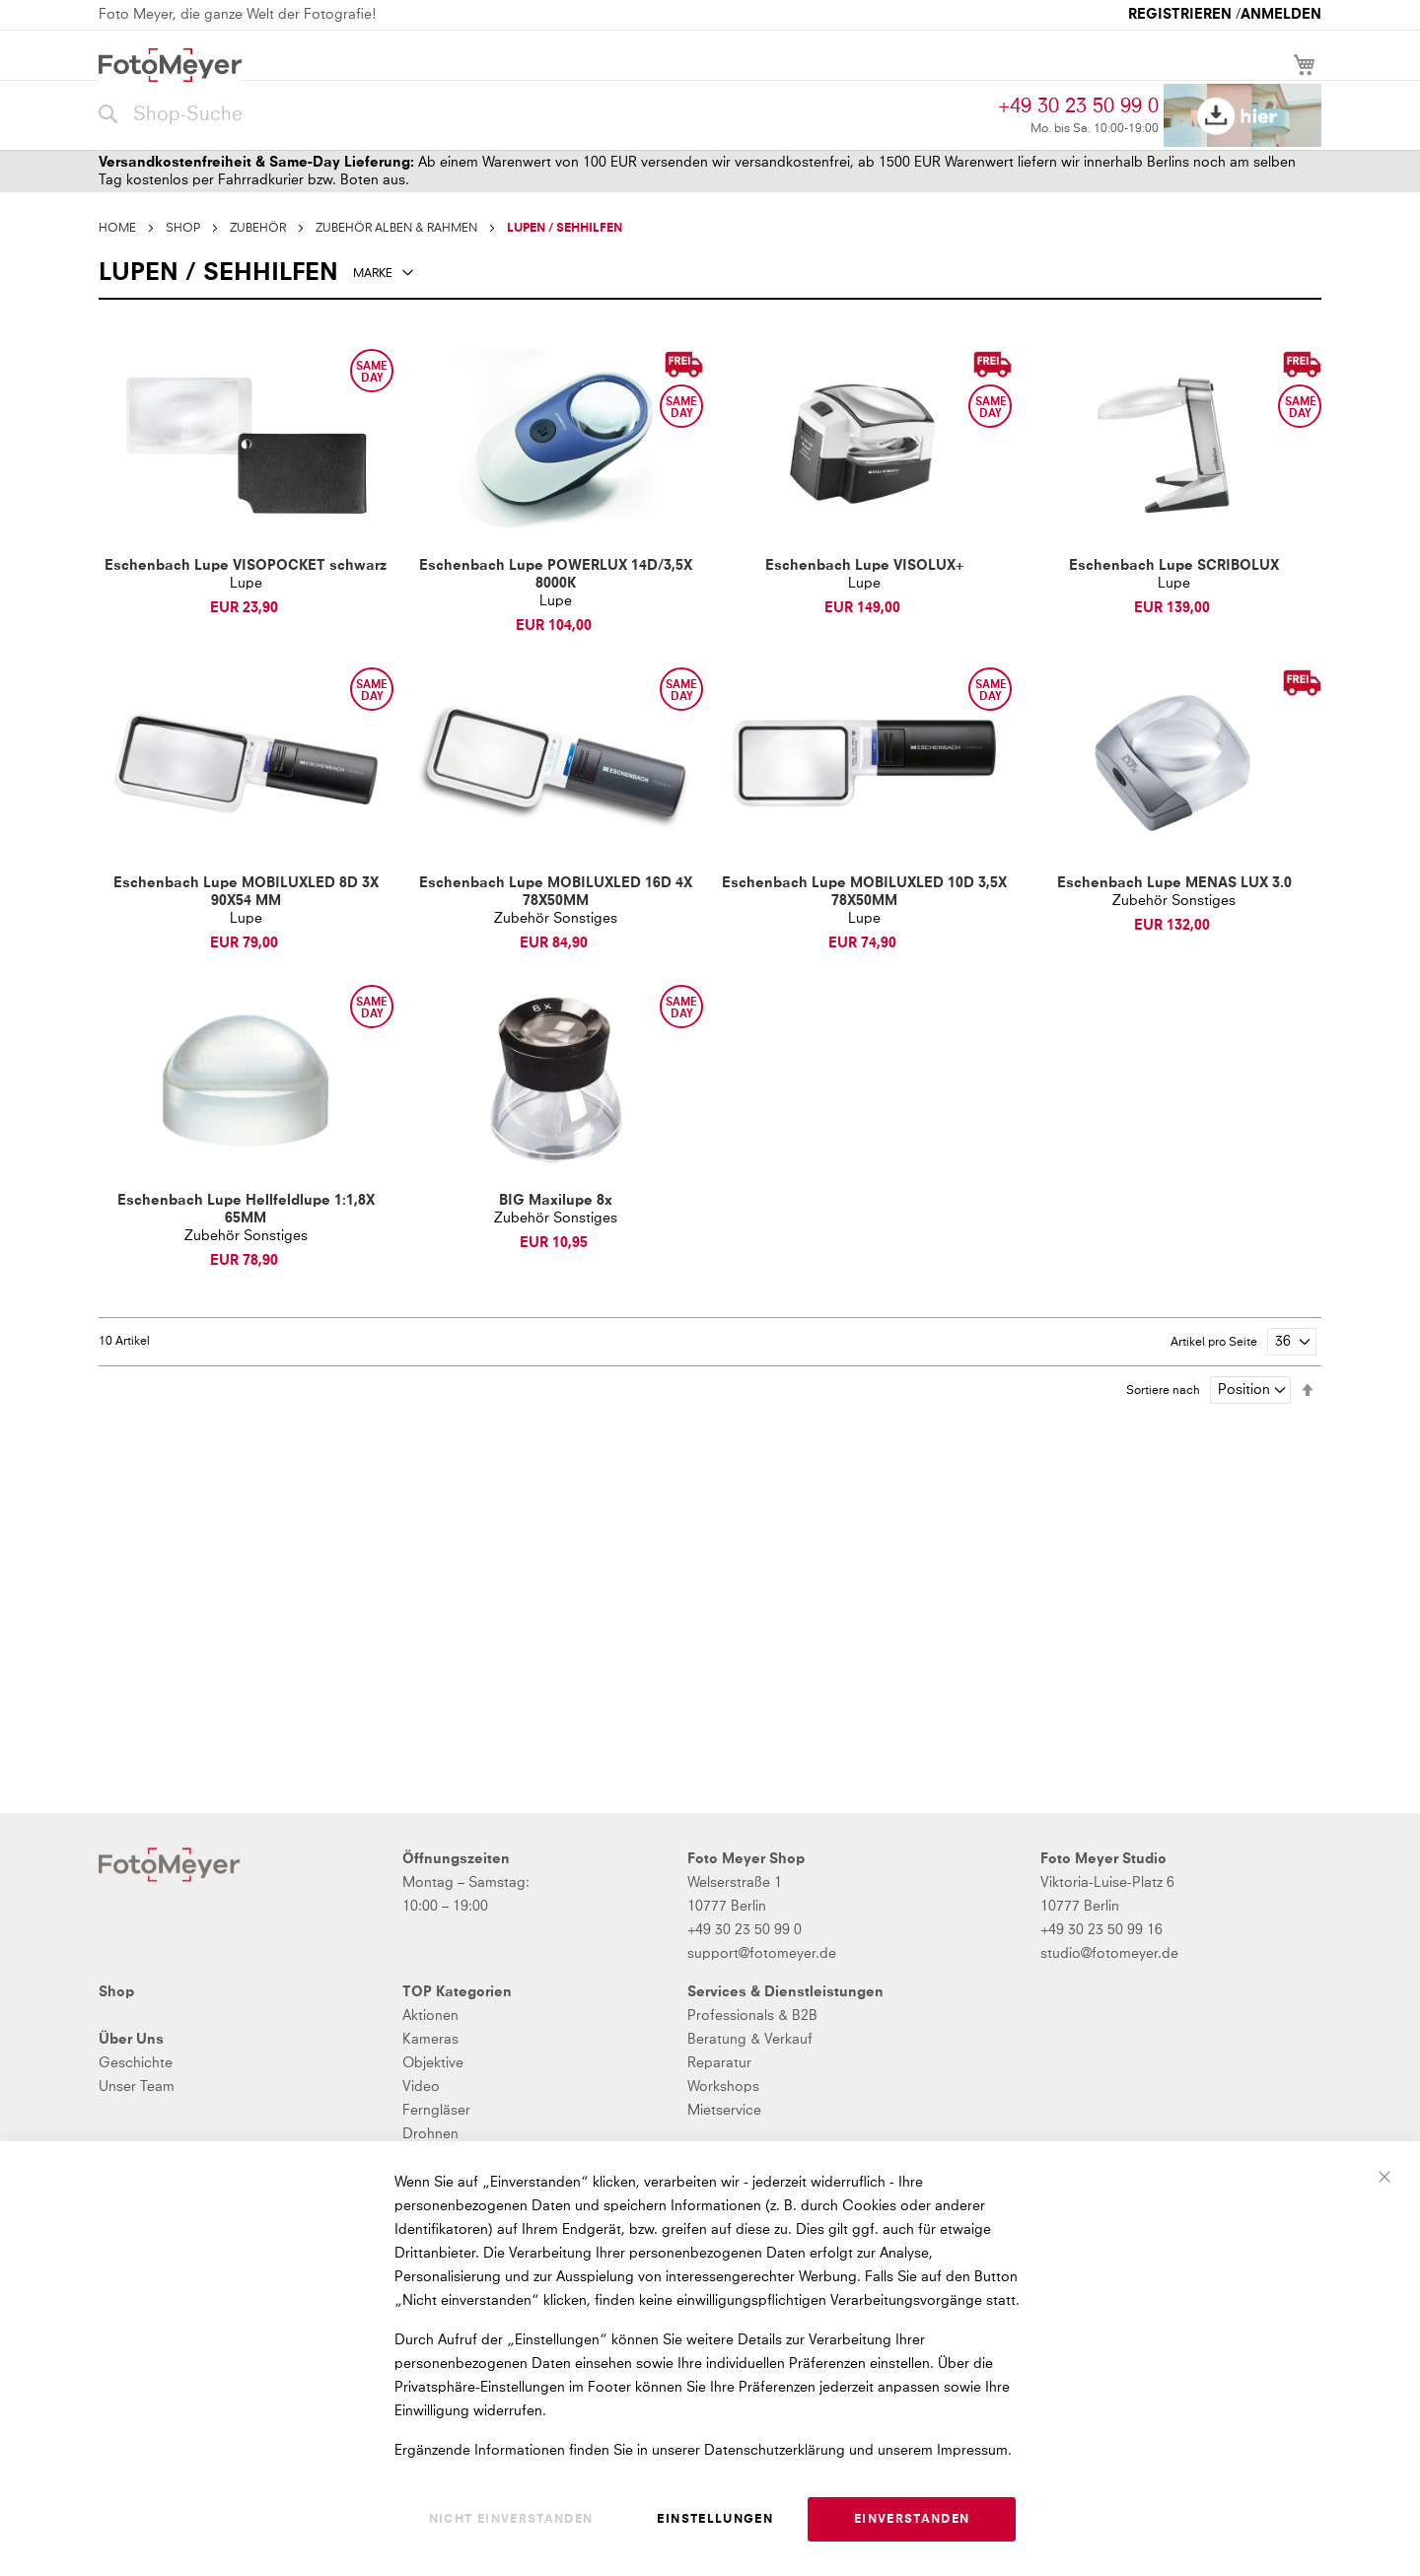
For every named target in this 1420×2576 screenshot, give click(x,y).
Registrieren (1180, 15)
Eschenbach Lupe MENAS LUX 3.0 (1174, 883)
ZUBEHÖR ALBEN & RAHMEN (396, 229)
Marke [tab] (372, 274)
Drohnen (430, 2134)
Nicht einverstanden (511, 2520)
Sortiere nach (1163, 1391)
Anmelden (1281, 15)
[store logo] (170, 65)
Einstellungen (715, 2520)
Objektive (432, 2063)
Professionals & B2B (752, 2016)
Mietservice (724, 2111)
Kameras (430, 2040)
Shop (116, 1992)
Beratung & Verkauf (750, 2040)
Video (421, 2087)
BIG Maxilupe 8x (555, 1201)
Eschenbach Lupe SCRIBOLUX (1174, 566)
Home (117, 229)
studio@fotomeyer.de (1109, 1954)
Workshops (723, 2087)
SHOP (183, 229)
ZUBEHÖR (258, 229)
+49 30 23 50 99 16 (1101, 1930)
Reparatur (719, 2063)
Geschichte (136, 2063)
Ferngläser (436, 2111)
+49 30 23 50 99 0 (1078, 106)
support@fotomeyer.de (761, 1954)
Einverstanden (912, 2520)
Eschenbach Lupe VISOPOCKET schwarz (246, 566)
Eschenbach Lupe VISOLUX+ (864, 566)
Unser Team (137, 2087)
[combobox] (543, 115)
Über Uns (131, 2040)
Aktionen (430, 2016)
